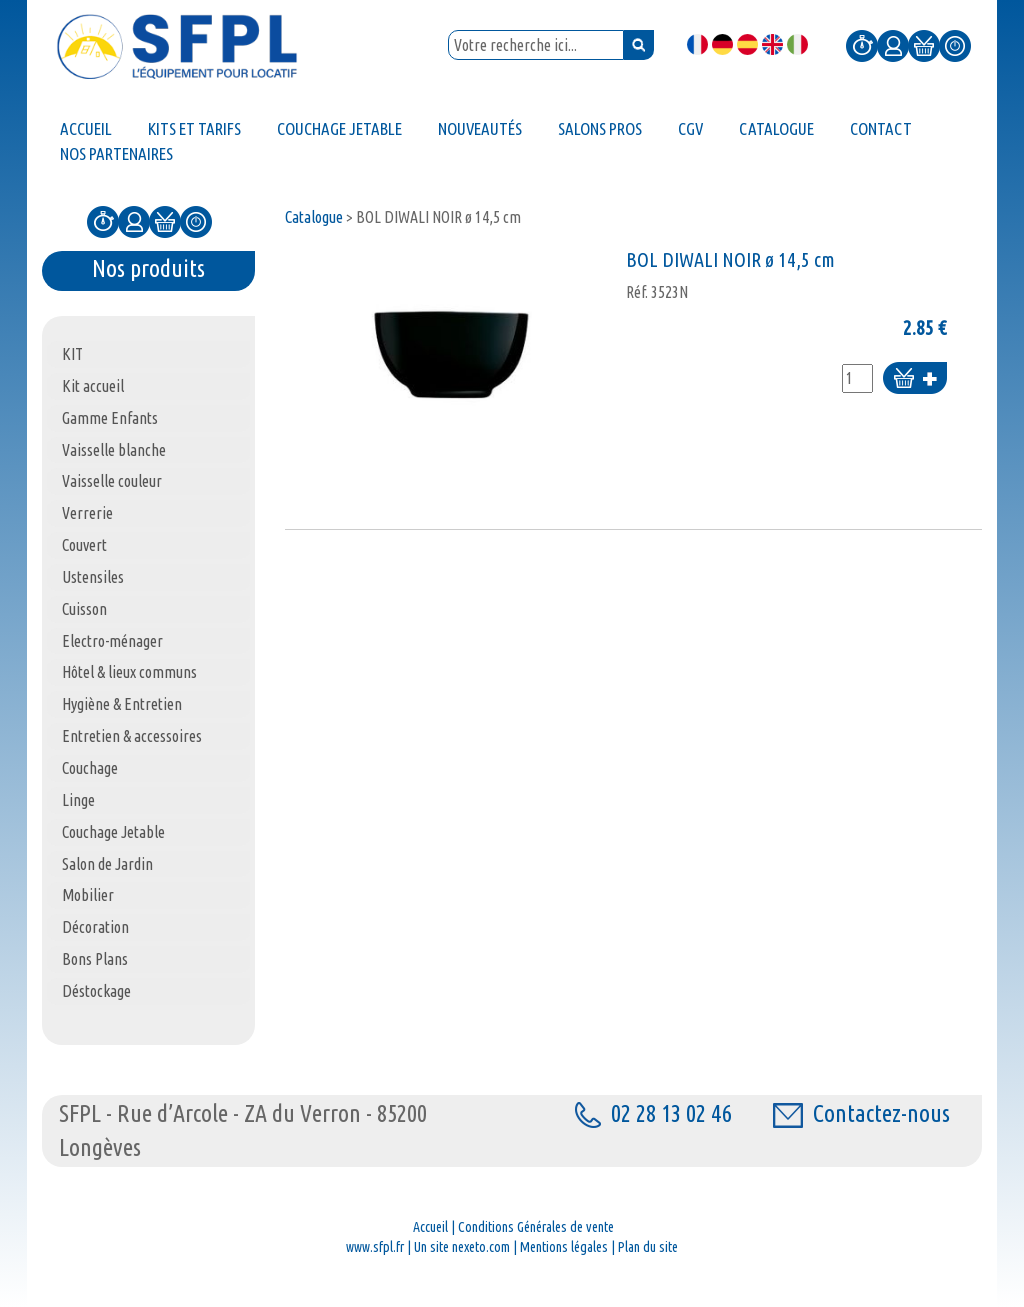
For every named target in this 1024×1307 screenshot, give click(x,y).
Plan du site (648, 1247)
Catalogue (314, 217)
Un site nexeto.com (462, 1247)
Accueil (430, 1227)
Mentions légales (564, 1247)
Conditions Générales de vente (536, 1227)
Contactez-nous (861, 1113)
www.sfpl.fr (375, 1247)
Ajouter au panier (915, 379)
